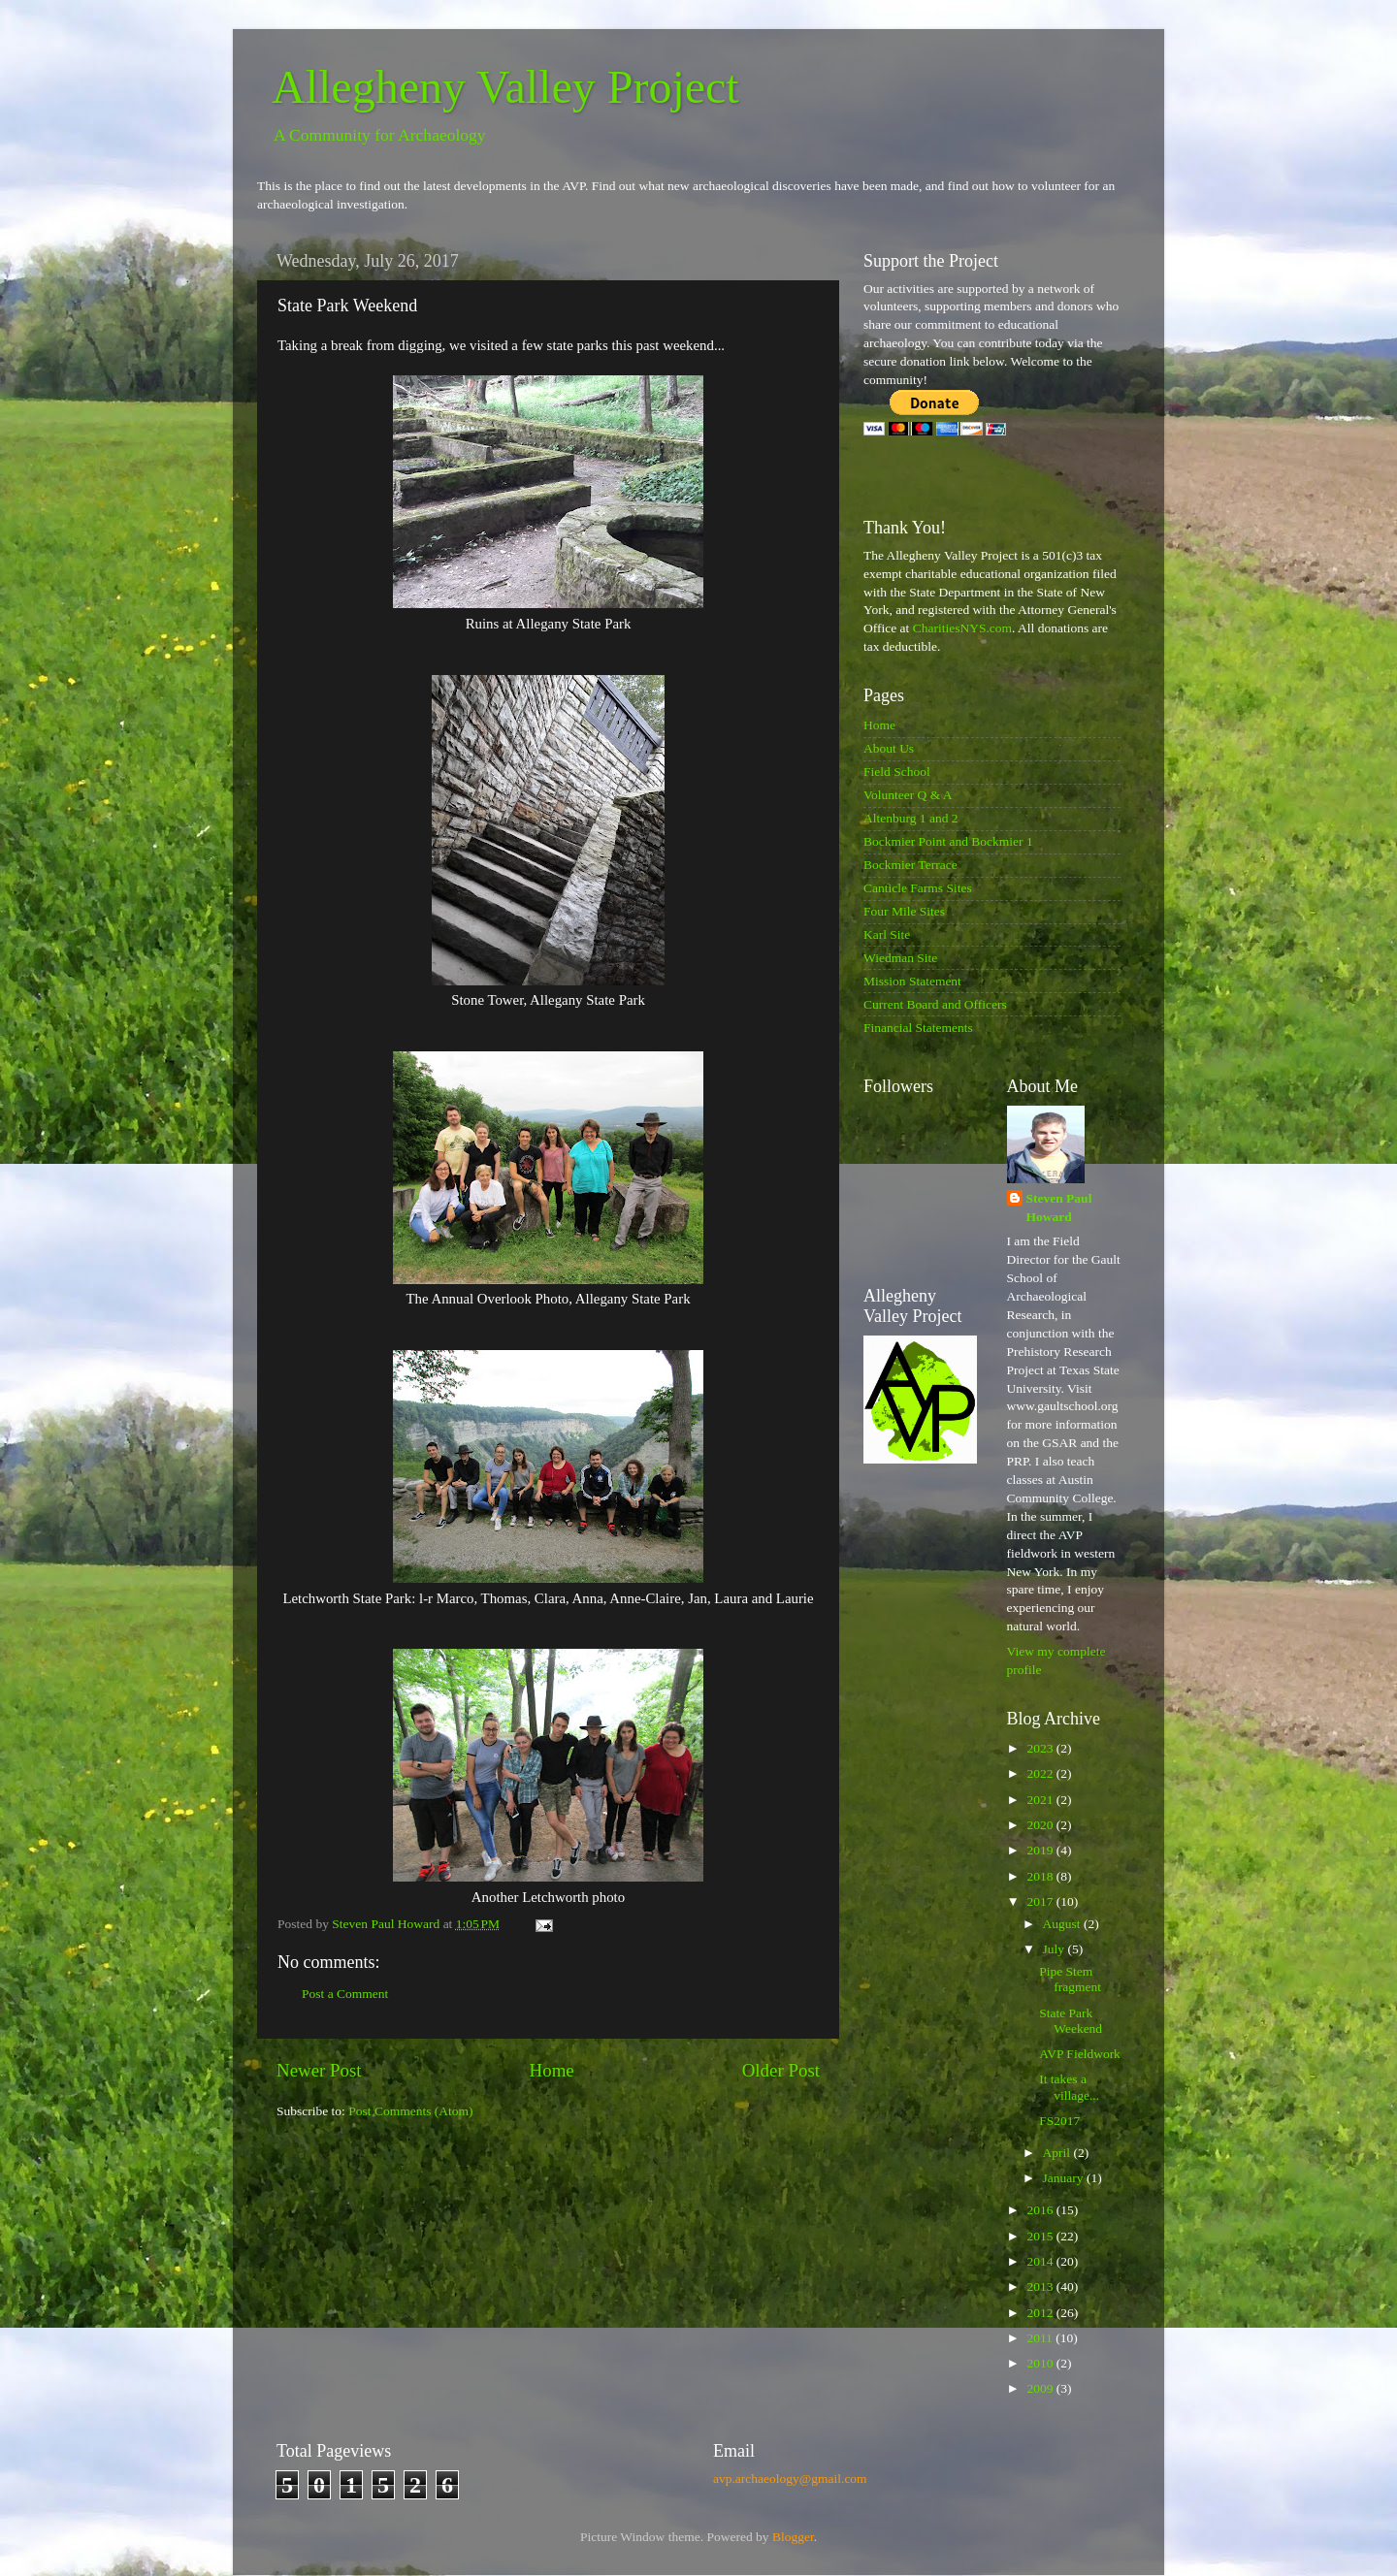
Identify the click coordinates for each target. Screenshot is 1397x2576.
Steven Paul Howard (1059, 1207)
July (1055, 1949)
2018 (1041, 1876)
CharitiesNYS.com (962, 628)
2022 (1041, 1773)
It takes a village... (1069, 2087)
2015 (1041, 2236)
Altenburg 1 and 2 (910, 818)
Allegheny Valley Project (505, 87)
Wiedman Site (900, 957)
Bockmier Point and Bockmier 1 (948, 841)
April (1058, 2152)
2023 (1041, 1748)
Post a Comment (345, 1993)
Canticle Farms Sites (917, 888)
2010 (1041, 2363)
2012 (1041, 2312)
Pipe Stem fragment (1070, 1979)
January (1065, 2178)
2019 (1041, 1850)
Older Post (781, 2070)
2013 (1041, 2286)
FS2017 (1059, 2120)
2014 (1041, 2261)
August (1063, 1923)
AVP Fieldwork (1080, 2053)
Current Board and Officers (935, 1004)
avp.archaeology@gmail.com (790, 2478)
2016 (1041, 2210)
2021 (1041, 1799)
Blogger (793, 2536)
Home (552, 2070)
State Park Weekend (1070, 2021)
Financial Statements (918, 1027)
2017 (1041, 1901)
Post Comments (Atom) (410, 2111)
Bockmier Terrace (910, 864)
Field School (896, 771)
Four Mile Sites (904, 911)
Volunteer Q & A (908, 795)
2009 (1041, 2388)
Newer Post (319, 2070)
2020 (1041, 1825)
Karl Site (886, 934)
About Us (888, 748)
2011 (1041, 2338)
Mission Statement (912, 981)
